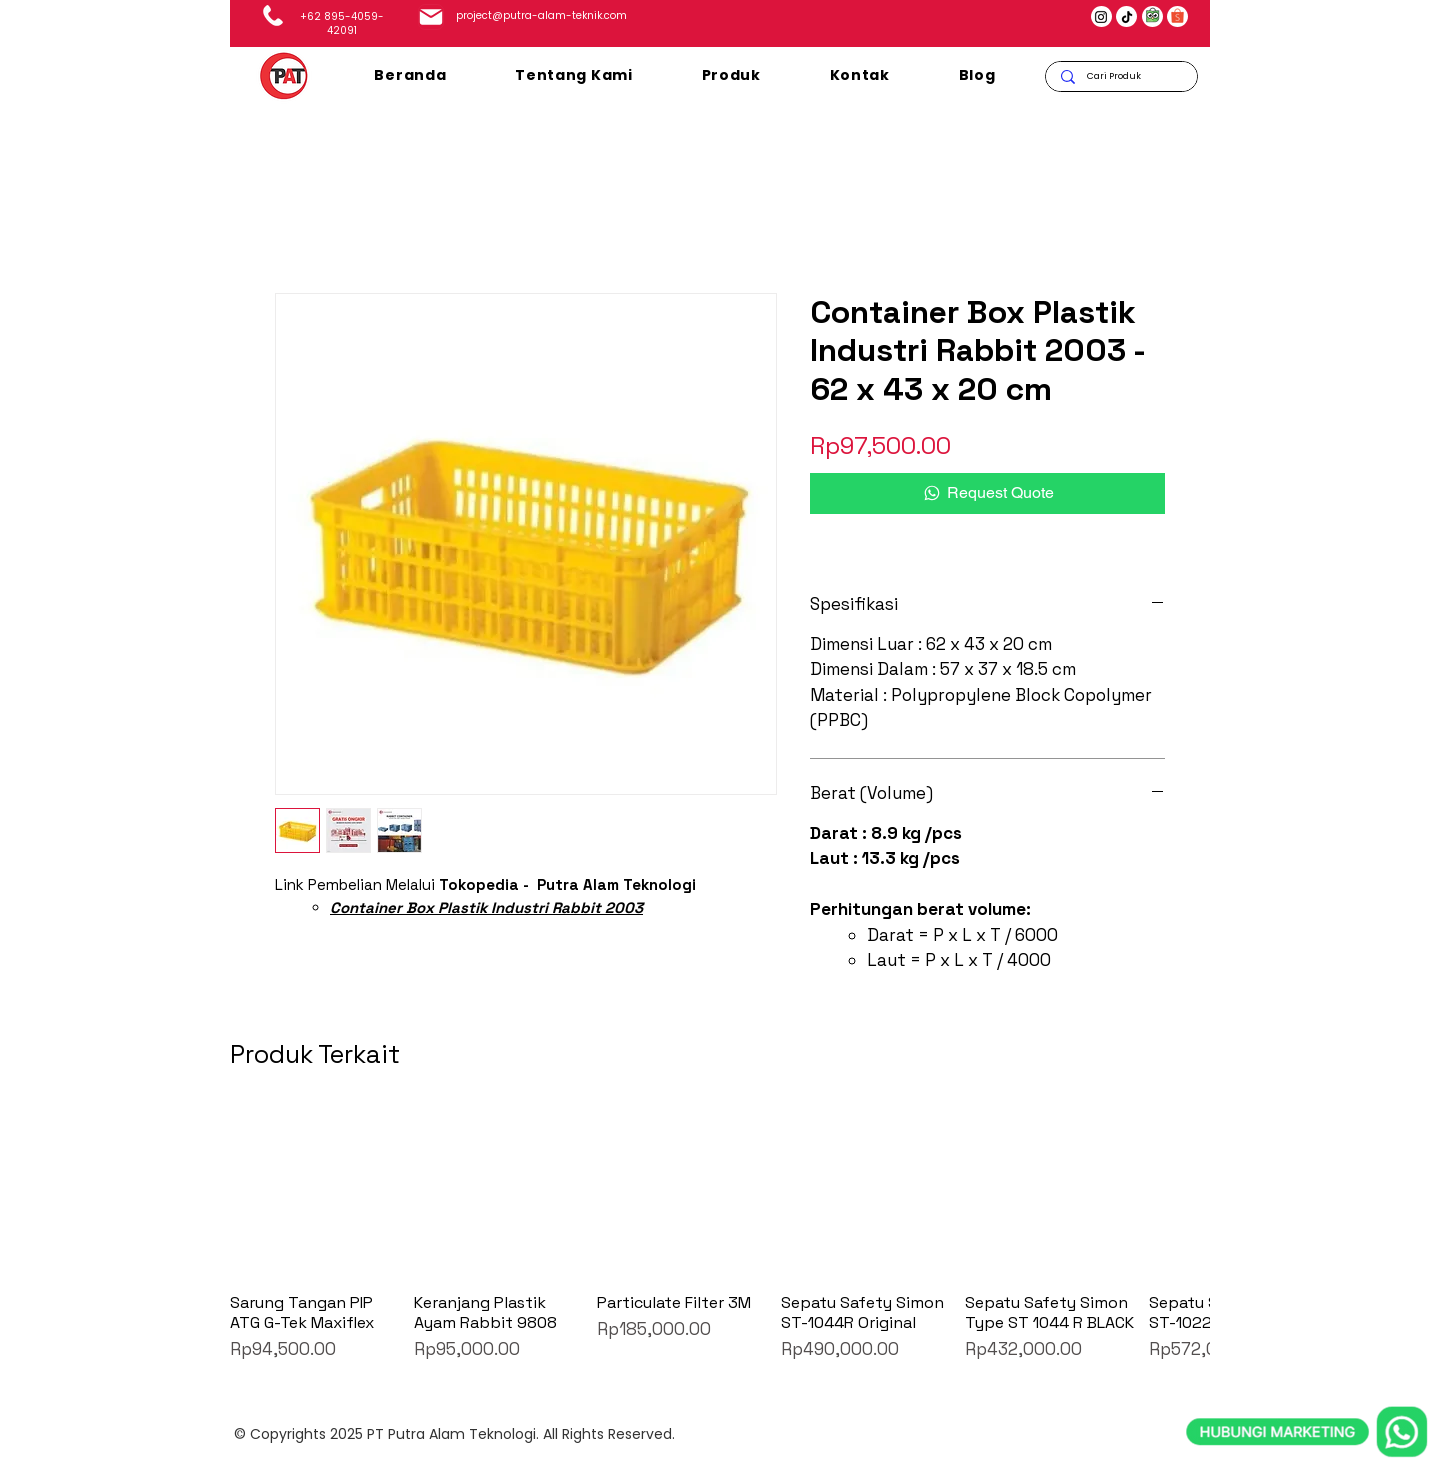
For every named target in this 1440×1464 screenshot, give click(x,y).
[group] (720, 1234)
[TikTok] (1127, 17)
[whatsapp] (1307, 1339)
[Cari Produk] (1121, 76)
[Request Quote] (987, 493)
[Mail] (431, 17)
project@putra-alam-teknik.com (541, 15)
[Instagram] (1101, 17)
